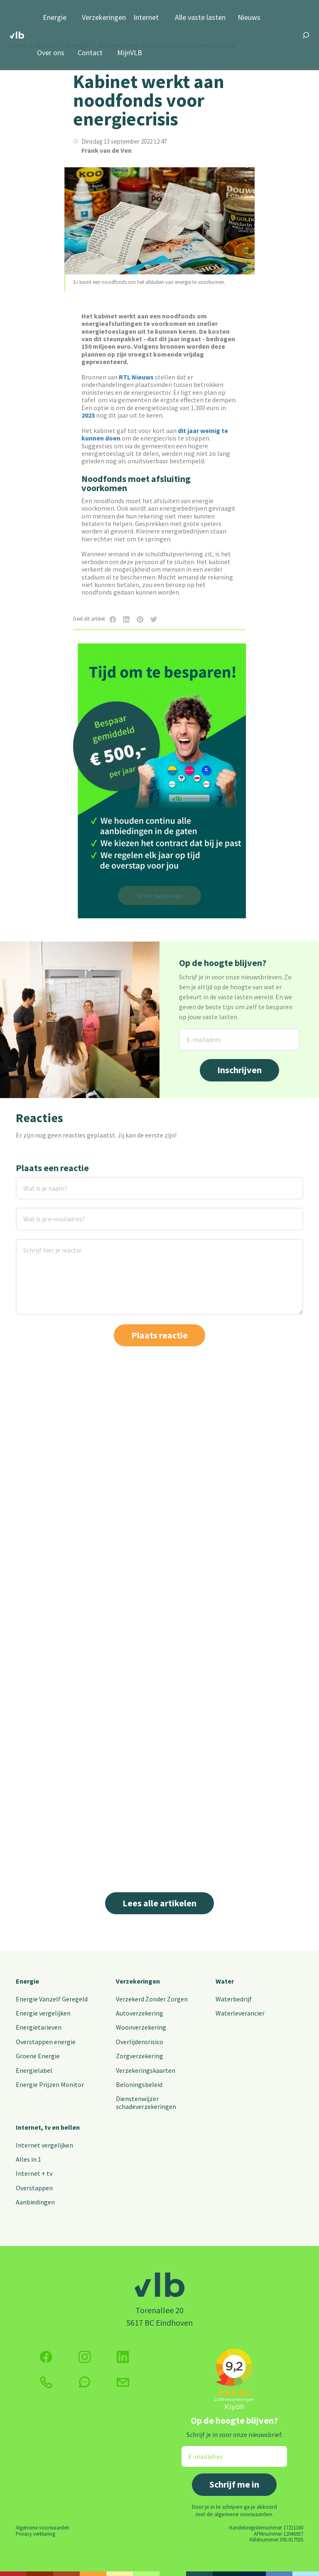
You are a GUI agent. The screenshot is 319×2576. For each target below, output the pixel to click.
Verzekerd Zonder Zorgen (152, 1999)
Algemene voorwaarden (42, 2527)
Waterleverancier (240, 2013)
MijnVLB (129, 53)
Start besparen (159, 895)
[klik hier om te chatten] (85, 2382)
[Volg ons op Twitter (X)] (123, 2357)
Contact (90, 53)
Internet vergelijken (44, 2145)
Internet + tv (34, 2173)
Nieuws (249, 17)
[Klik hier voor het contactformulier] (123, 2382)
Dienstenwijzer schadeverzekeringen (146, 2102)
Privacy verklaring (35, 2533)
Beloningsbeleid (139, 2084)
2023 (88, 415)
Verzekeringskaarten (145, 2070)
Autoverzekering (139, 2013)
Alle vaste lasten (200, 17)
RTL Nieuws (136, 377)
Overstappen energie (46, 2042)
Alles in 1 (28, 2159)
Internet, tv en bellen (48, 2127)
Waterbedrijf (234, 1999)
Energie (54, 17)
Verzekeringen (104, 17)
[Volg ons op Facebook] (46, 2357)
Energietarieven (38, 2027)
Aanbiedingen (35, 2202)
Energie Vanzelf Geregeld (52, 1999)
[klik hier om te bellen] (46, 2382)
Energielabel (34, 2070)
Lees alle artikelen (159, 1903)
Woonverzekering (141, 2027)
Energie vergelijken (43, 2013)
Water (225, 1981)
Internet (146, 17)
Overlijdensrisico (139, 2042)
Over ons (50, 53)
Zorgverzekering (139, 2056)
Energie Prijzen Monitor (50, 2084)
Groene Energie (38, 2056)
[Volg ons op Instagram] (85, 2357)
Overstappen (34, 2188)
